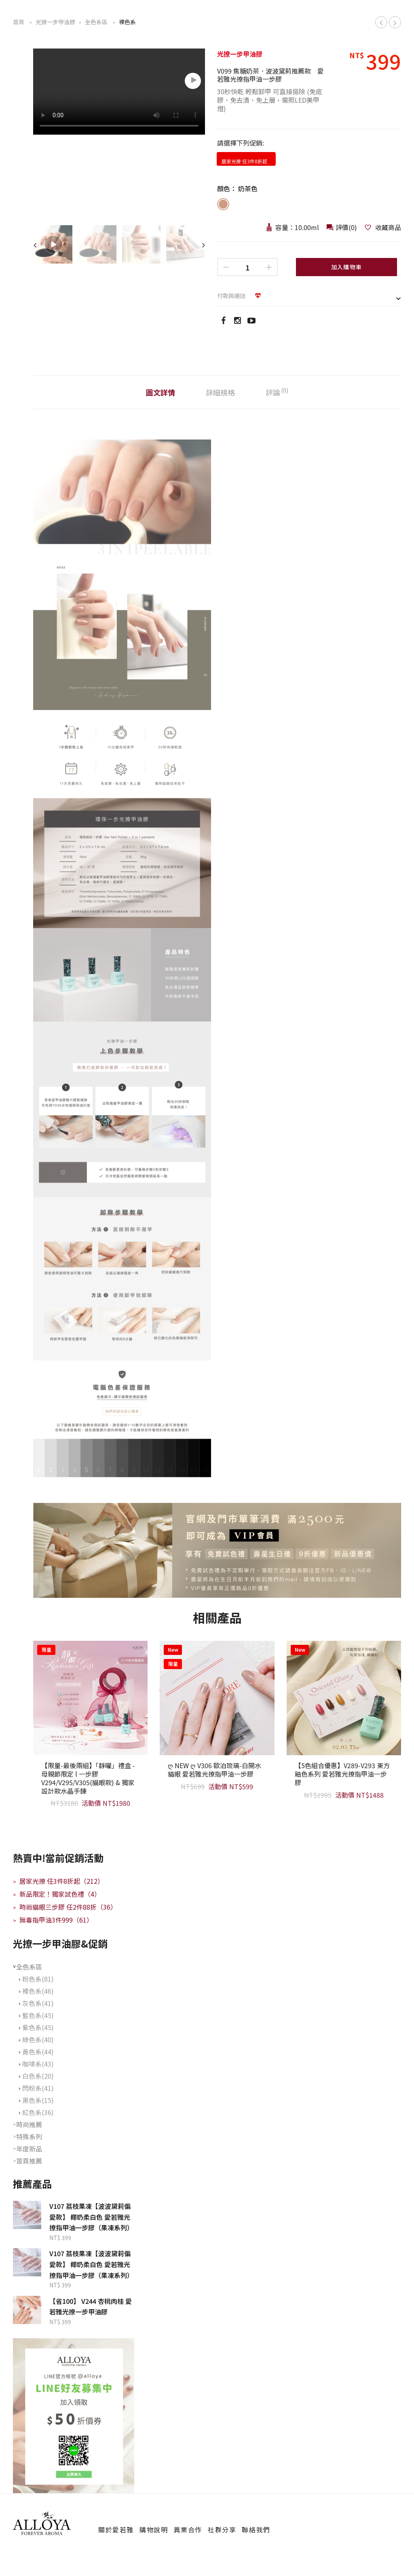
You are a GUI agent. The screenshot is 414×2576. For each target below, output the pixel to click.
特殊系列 (29, 2136)
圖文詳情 (160, 392)
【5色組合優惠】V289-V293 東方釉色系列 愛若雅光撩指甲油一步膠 (342, 1774)
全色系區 (96, 22)
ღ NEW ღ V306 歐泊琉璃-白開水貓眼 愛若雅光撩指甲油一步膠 (214, 1770)
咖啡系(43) (36, 2064)
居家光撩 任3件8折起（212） (58, 1881)
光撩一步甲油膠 (55, 22)
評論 (277, 391)
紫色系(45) (36, 2027)
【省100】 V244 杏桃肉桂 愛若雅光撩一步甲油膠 (90, 2306)
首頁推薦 (29, 2161)
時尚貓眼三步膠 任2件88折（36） (65, 1907)
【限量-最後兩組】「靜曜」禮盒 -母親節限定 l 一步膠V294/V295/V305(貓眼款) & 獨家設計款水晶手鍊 (88, 1778)
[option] (119, 93)
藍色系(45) (36, 2015)
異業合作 (188, 2529)
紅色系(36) (36, 2112)
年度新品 (29, 2148)
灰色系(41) (36, 2003)
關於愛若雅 (116, 2529)
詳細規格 (220, 392)
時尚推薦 (29, 2124)
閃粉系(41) (36, 2088)
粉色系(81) (36, 1979)
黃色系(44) (36, 2051)
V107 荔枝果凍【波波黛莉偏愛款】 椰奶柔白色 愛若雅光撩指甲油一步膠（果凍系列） (91, 2216)
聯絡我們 (256, 2529)
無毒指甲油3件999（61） (53, 1920)
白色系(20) (36, 2076)
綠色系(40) (36, 2039)
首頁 (18, 22)
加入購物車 (346, 267)
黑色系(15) (36, 2100)
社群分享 (222, 2529)
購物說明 (154, 2529)
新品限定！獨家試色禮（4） (57, 1894)
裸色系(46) (36, 1991)
